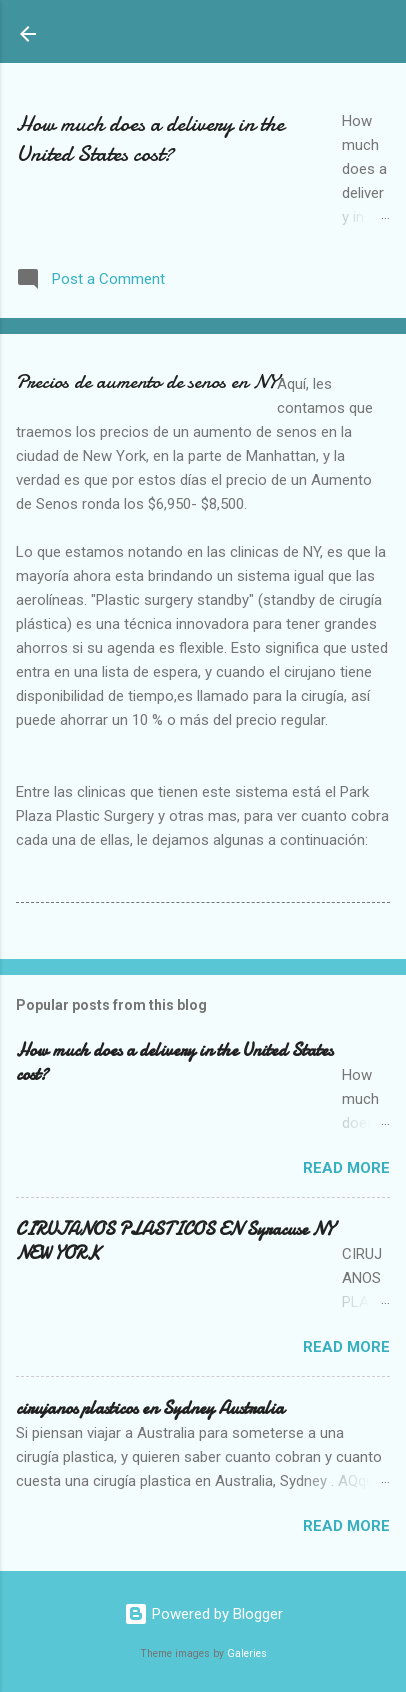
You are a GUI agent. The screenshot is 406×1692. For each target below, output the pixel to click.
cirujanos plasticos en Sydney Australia (150, 1408)
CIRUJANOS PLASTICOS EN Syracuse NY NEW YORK (175, 1241)
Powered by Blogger (203, 1614)
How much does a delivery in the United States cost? (150, 139)
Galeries (247, 1653)
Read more (346, 1168)
